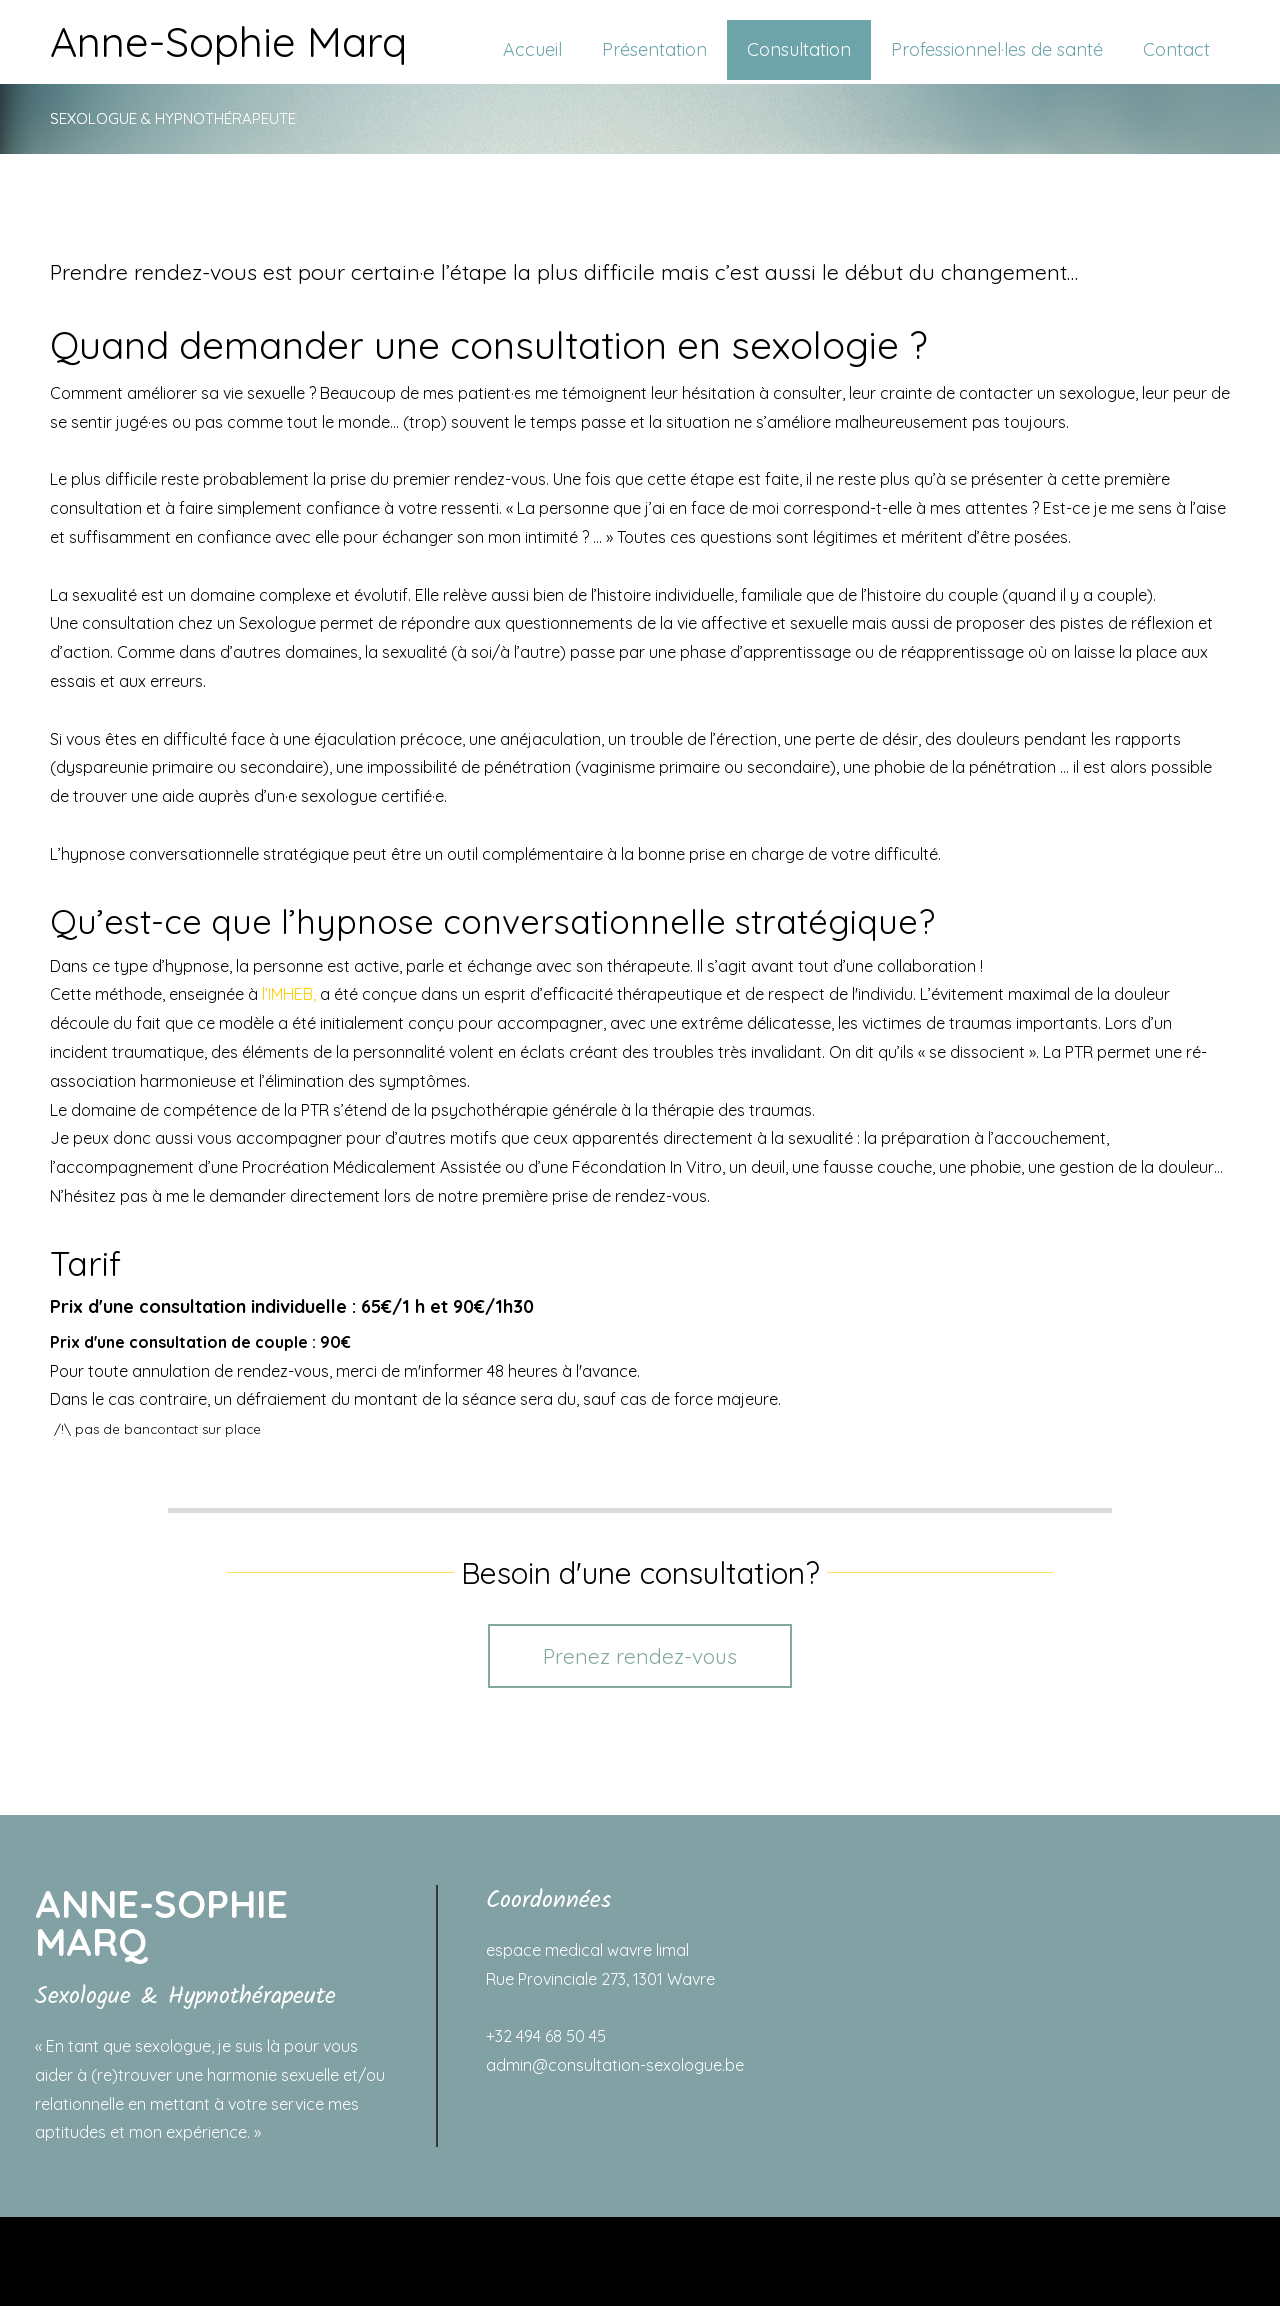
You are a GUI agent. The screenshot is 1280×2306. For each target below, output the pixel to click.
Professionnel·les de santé (997, 49)
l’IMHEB (287, 994)
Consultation (799, 49)
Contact (1176, 49)
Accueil (532, 49)
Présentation (654, 49)
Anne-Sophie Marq (228, 42)
